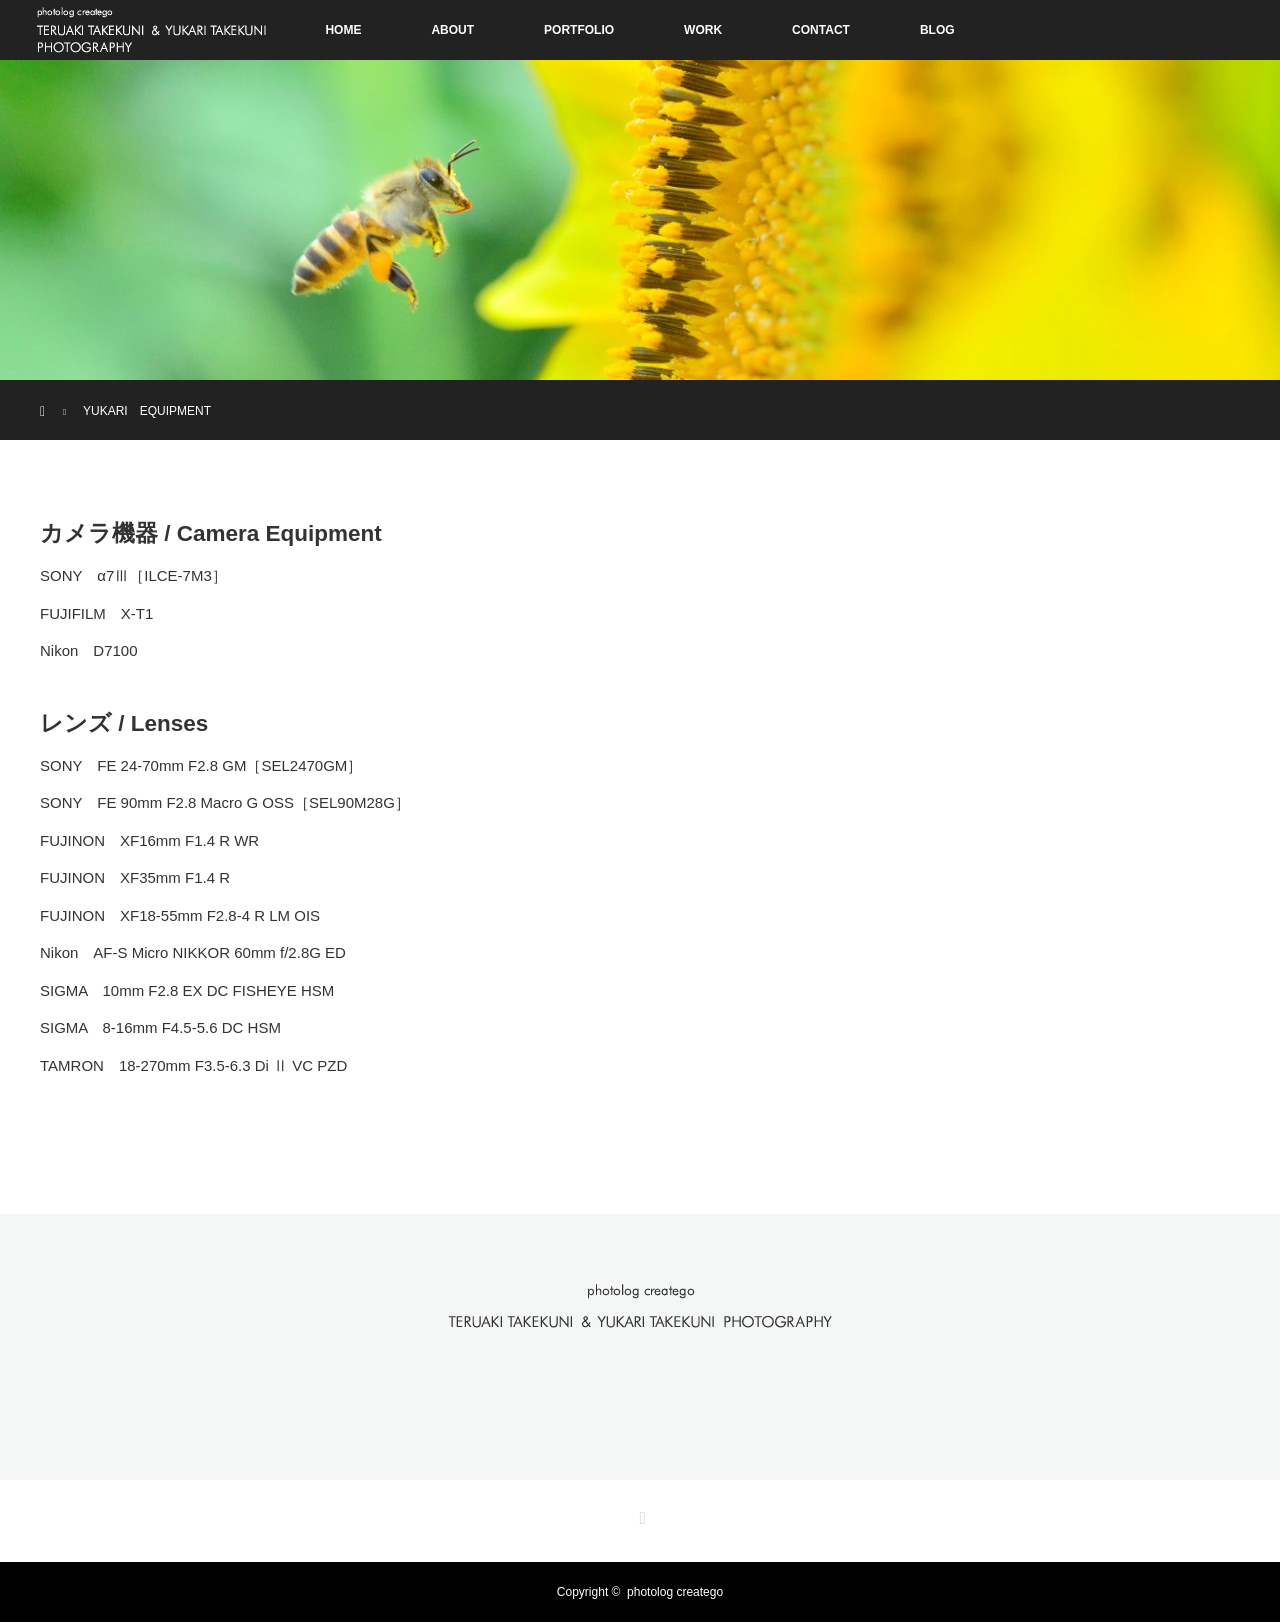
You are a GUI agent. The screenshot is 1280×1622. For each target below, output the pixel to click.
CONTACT (821, 30)
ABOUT (452, 30)
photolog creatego (675, 1592)
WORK (703, 30)
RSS (640, 1515)
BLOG (937, 30)
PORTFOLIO (579, 30)
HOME (343, 30)
